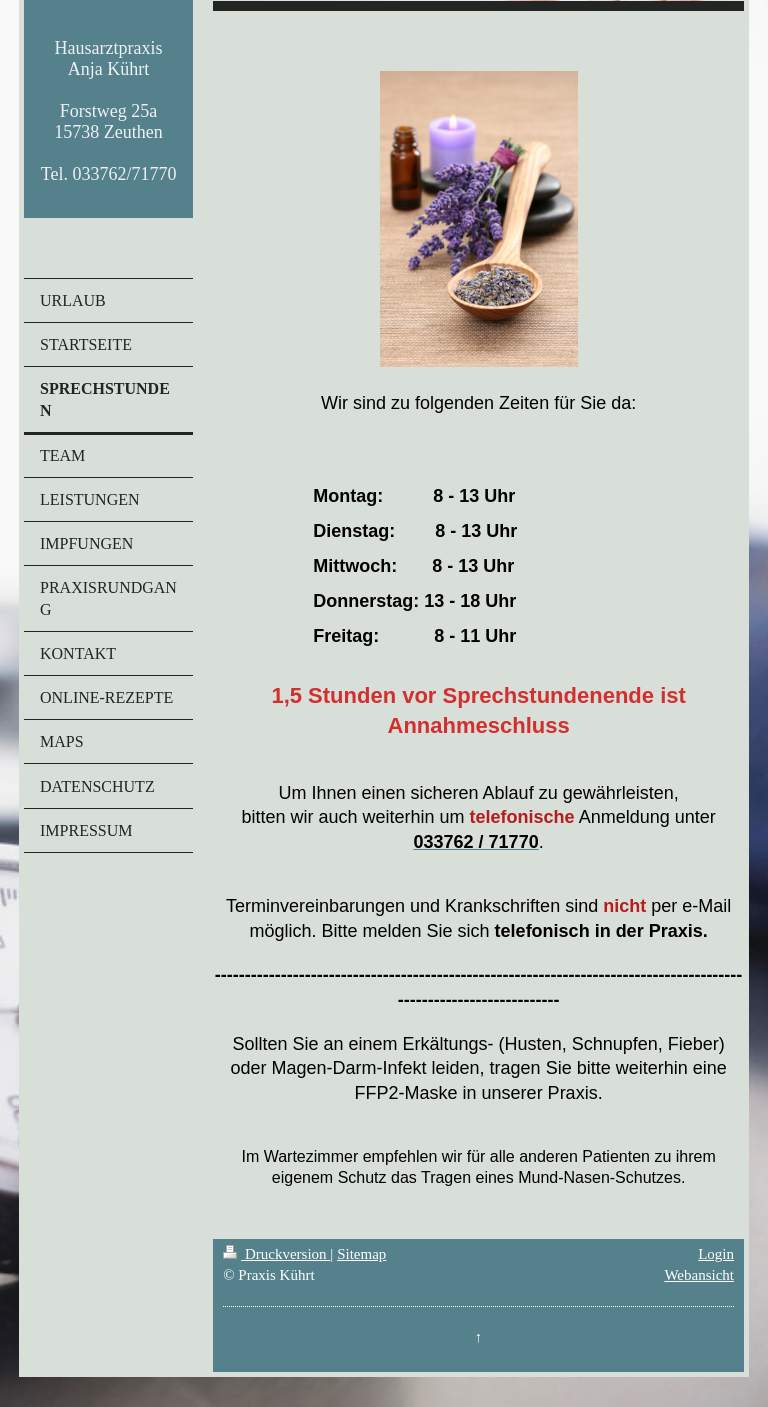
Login (716, 1254)
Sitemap (361, 1254)
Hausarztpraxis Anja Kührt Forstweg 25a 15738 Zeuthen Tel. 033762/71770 (109, 111)
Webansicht (699, 1275)
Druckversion (276, 1254)
